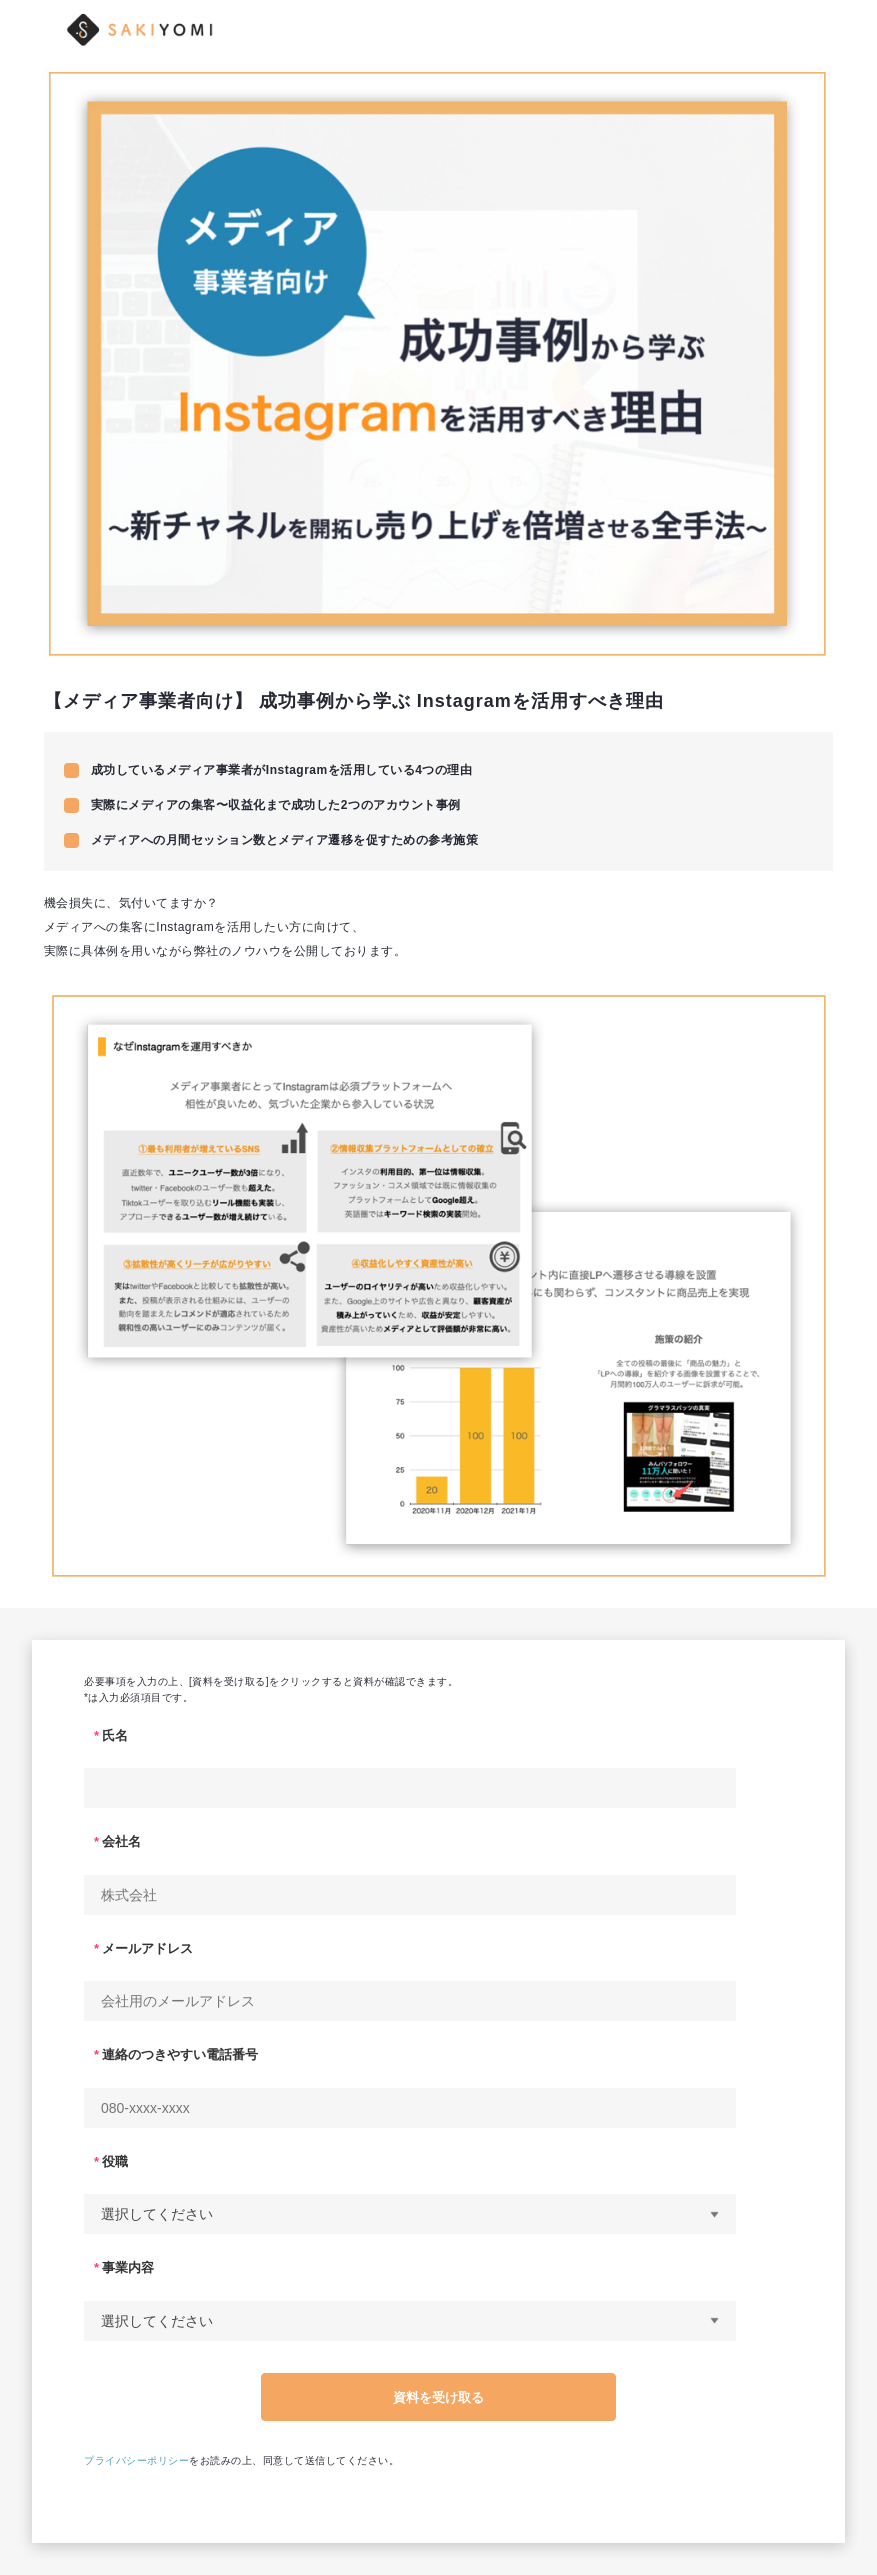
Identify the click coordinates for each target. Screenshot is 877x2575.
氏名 (115, 1735)
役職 (115, 2161)
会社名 (121, 1841)
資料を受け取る (438, 2397)
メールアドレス (147, 1948)
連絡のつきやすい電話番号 (180, 2054)
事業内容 (128, 2267)
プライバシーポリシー (136, 2460)
